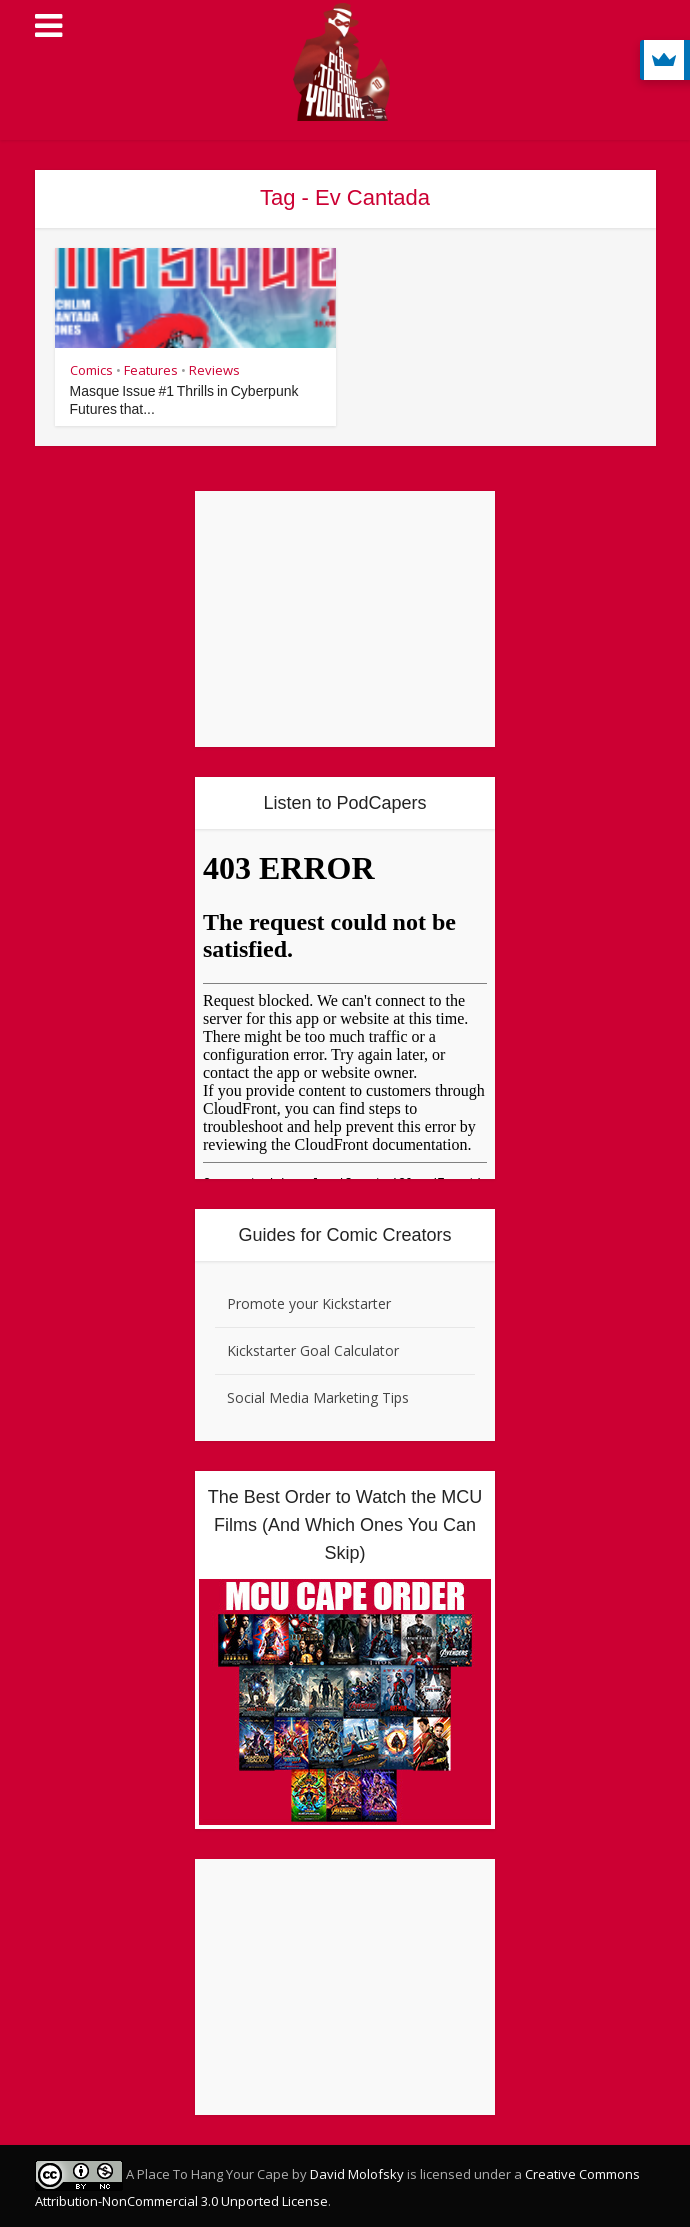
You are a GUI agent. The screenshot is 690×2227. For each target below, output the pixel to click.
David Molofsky (357, 2174)
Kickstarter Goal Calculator (313, 1350)
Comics (91, 370)
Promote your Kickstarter (309, 1303)
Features (151, 370)
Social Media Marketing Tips (318, 1397)
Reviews (214, 370)
